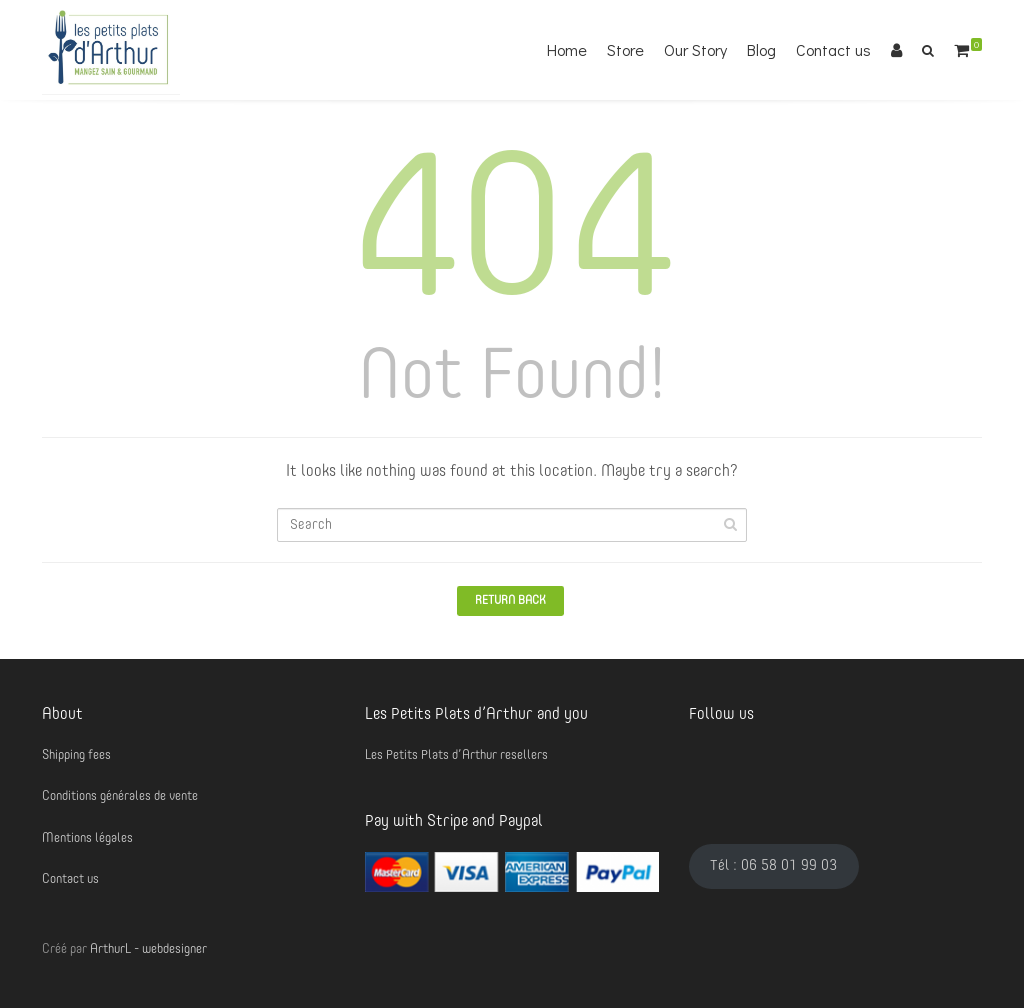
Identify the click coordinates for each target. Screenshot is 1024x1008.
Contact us (833, 49)
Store (625, 49)
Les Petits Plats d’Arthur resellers (456, 755)
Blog (761, 49)
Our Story (695, 49)
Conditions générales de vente (120, 796)
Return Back (510, 601)
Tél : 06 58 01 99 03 (773, 866)
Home (567, 49)
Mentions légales (87, 838)
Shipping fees (76, 755)
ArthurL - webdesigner (148, 949)
